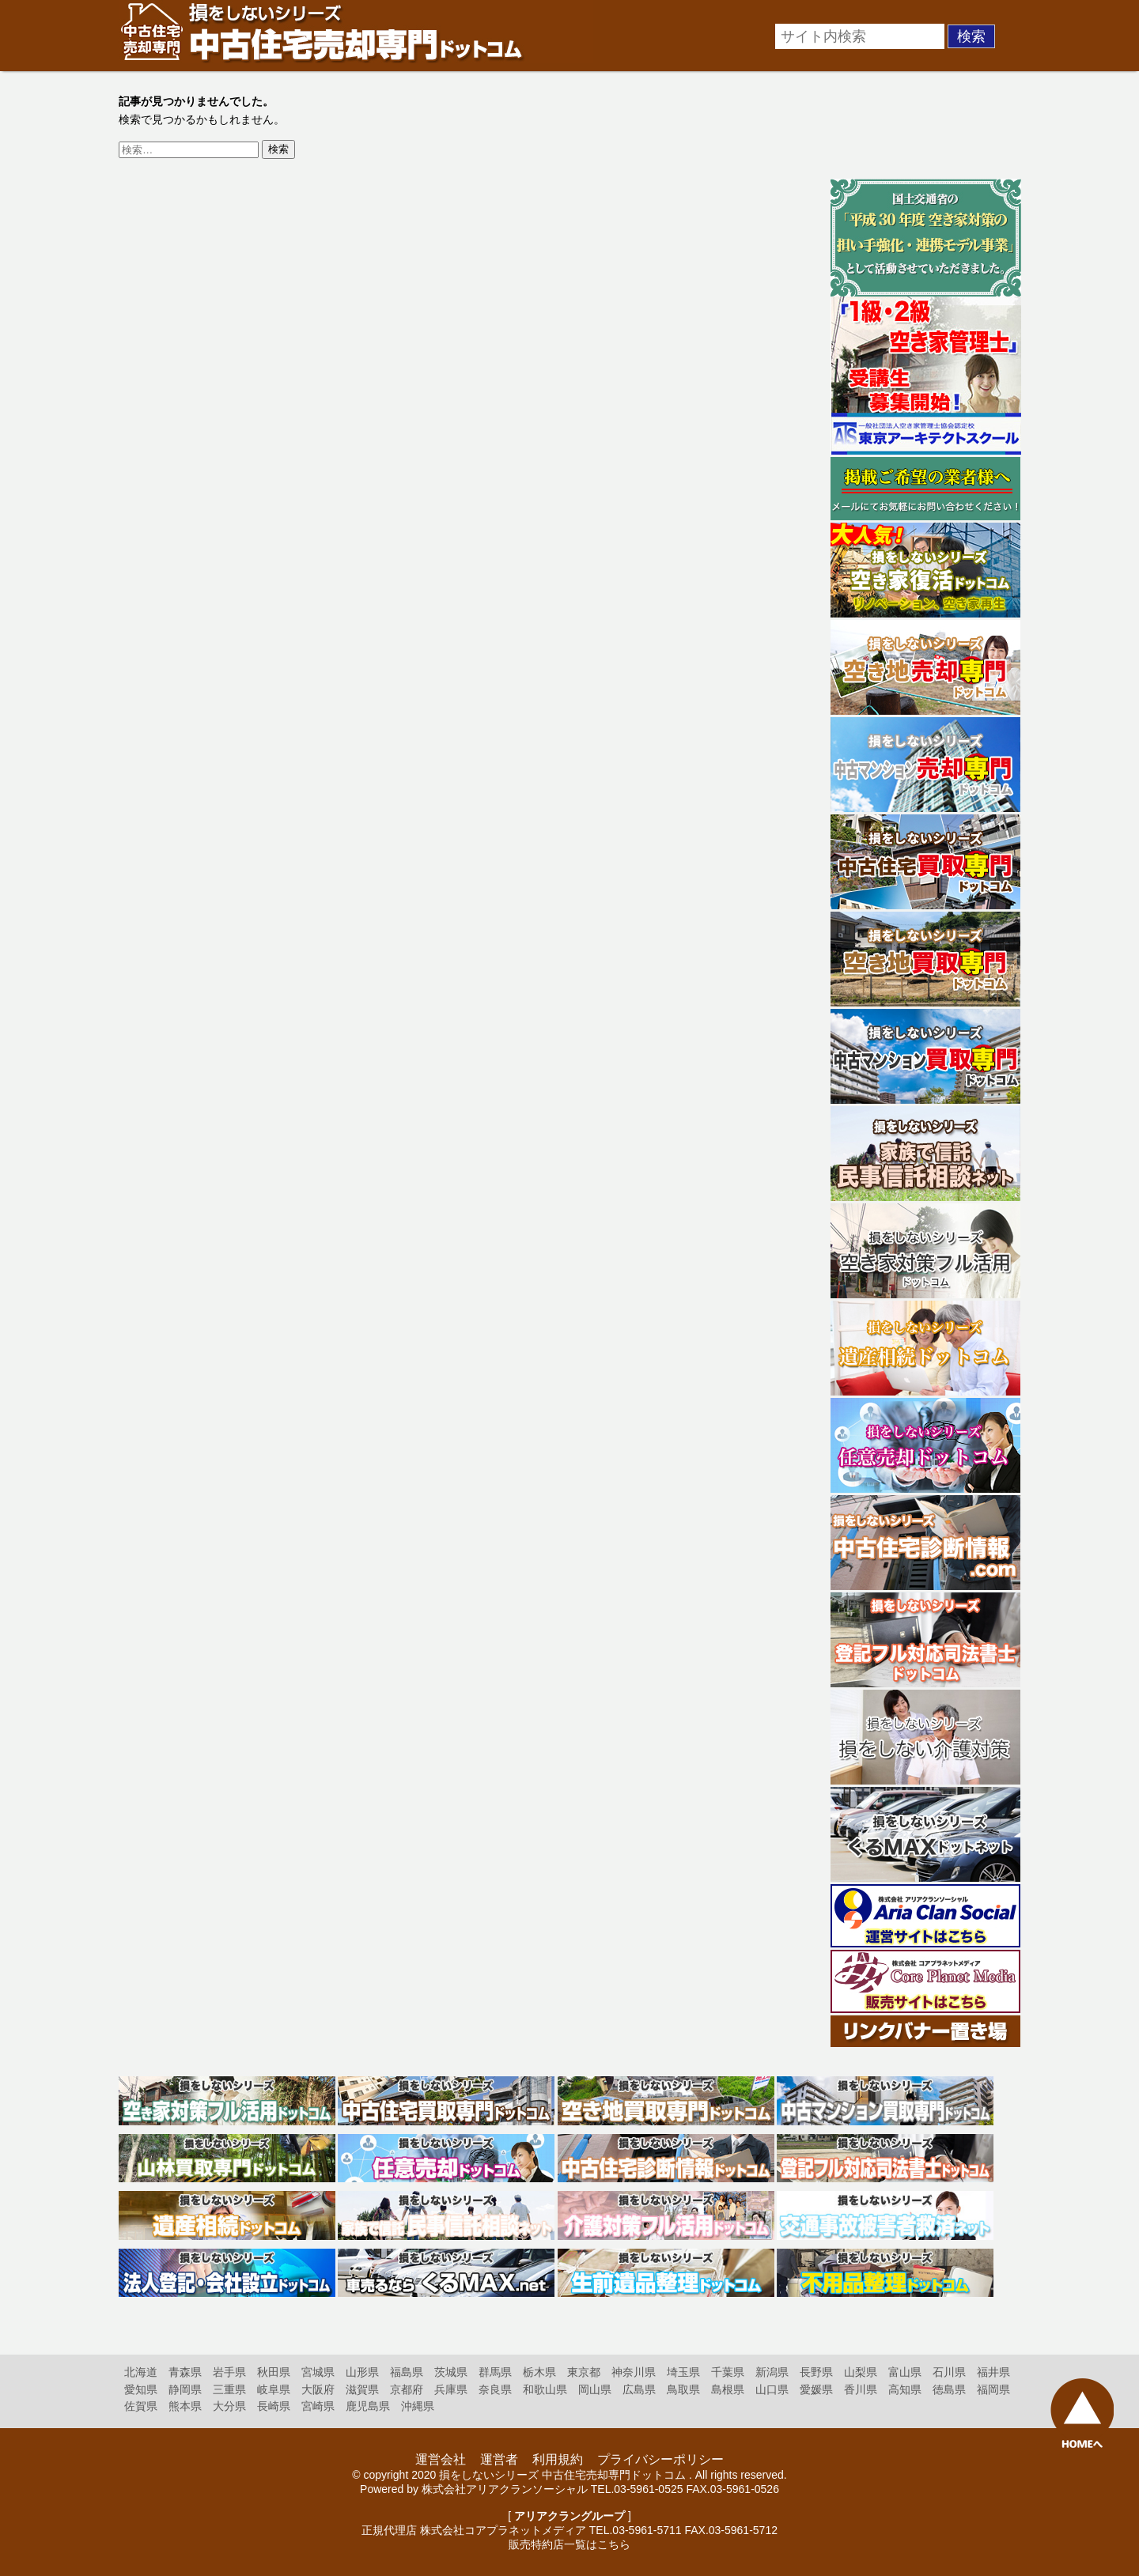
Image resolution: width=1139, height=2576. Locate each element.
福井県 (993, 2372)
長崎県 (273, 2406)
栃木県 (539, 2372)
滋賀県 (362, 2389)
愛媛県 (816, 2389)
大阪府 (318, 2389)
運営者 (499, 2459)
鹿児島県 (368, 2406)
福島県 (406, 2372)
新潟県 (772, 2372)
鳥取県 (683, 2389)
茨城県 (450, 2372)
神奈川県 (633, 2372)
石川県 (949, 2372)
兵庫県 (450, 2389)
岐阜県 (273, 2389)
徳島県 (949, 2389)
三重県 (229, 2389)
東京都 (583, 2372)
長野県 (816, 2372)
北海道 (140, 2372)
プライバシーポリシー (660, 2459)
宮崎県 (318, 2406)
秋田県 (273, 2372)
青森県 (185, 2372)
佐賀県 (140, 2406)
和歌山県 (545, 2389)
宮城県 (318, 2372)
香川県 (860, 2389)
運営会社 (440, 2459)
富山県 (904, 2372)
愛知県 (140, 2389)
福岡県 (993, 2389)
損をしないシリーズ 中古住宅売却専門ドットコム (562, 2474)
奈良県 (495, 2389)
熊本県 (185, 2406)
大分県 (229, 2406)
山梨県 (860, 2372)
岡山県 (594, 2389)
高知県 (904, 2389)
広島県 (639, 2389)
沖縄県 (417, 2406)
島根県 (727, 2389)
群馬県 (495, 2372)
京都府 (406, 2389)
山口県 (772, 2389)
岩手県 (229, 2372)
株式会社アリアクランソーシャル (505, 2489)
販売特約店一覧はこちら (569, 2544)
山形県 (362, 2372)
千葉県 (727, 2372)
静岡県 (185, 2389)
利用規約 (557, 2459)
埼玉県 (683, 2372)
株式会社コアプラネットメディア (503, 2530)
